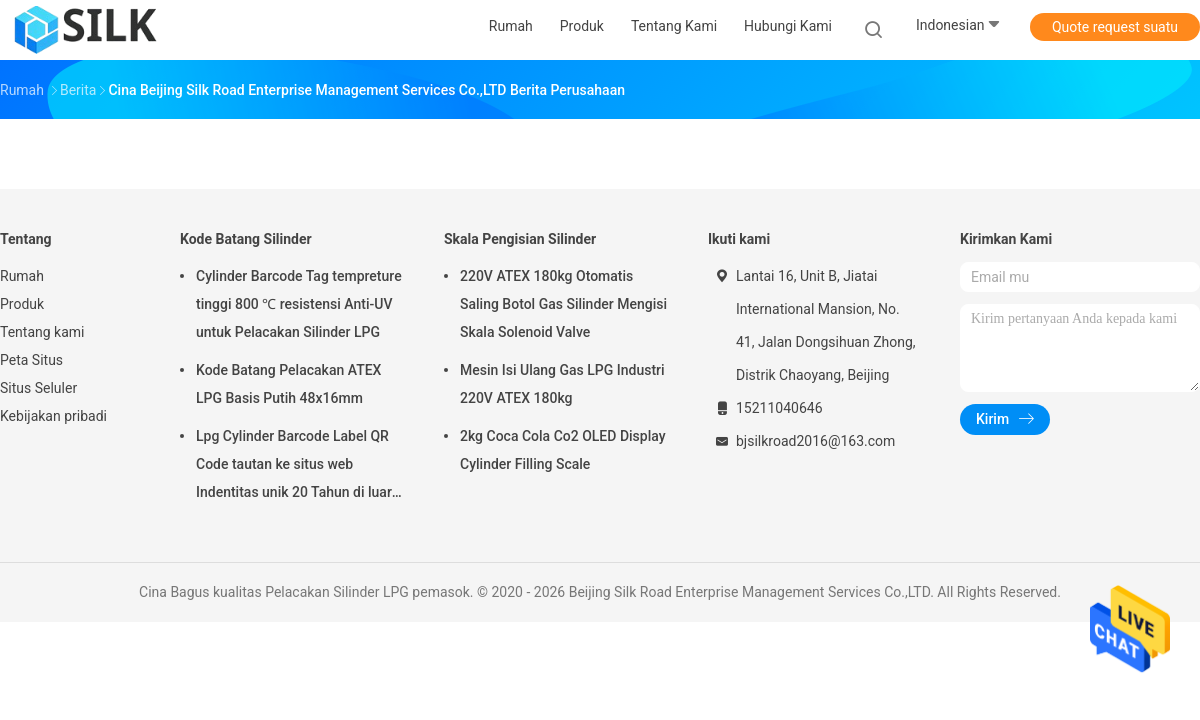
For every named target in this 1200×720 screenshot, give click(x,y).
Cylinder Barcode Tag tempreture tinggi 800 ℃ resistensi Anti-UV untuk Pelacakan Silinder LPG (299, 304)
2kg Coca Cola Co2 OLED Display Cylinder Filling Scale (563, 450)
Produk (22, 304)
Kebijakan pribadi (53, 416)
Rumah (22, 276)
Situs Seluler (38, 388)
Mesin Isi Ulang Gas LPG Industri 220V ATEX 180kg (562, 384)
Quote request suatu (1115, 27)
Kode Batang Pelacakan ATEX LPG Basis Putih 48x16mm (288, 384)
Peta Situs (31, 360)
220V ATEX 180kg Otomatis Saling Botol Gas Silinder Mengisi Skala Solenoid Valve (563, 304)
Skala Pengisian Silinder (520, 239)
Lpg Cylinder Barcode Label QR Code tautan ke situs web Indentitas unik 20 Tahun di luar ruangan (294, 467)
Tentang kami (42, 332)
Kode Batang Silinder (246, 239)
